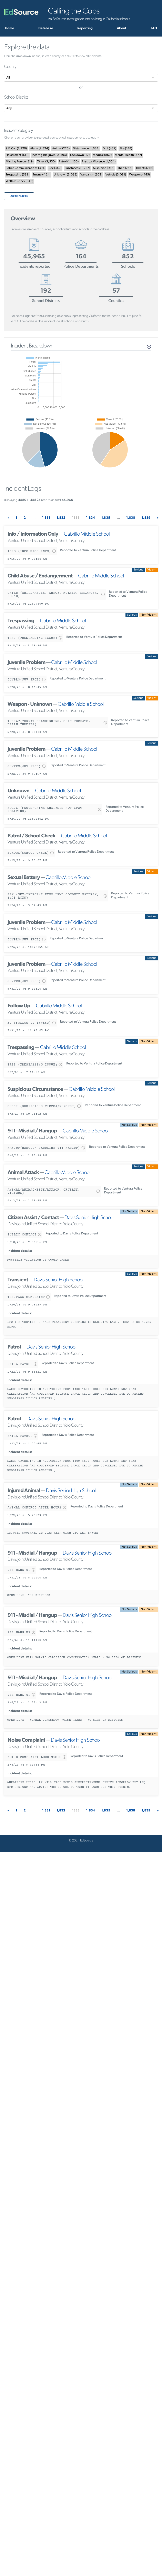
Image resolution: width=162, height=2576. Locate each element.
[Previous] (8, 517)
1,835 (105, 517)
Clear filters (19, 196)
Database (45, 28)
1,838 (130, 517)
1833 (76, 517)
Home (9, 28)
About (121, 28)
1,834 (90, 517)
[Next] (158, 517)
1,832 (61, 517)
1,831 (46, 517)
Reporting (85, 28)
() (16, 148)
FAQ (154, 28)
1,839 (146, 517)
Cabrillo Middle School (87, 534)
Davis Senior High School (89, 1218)
